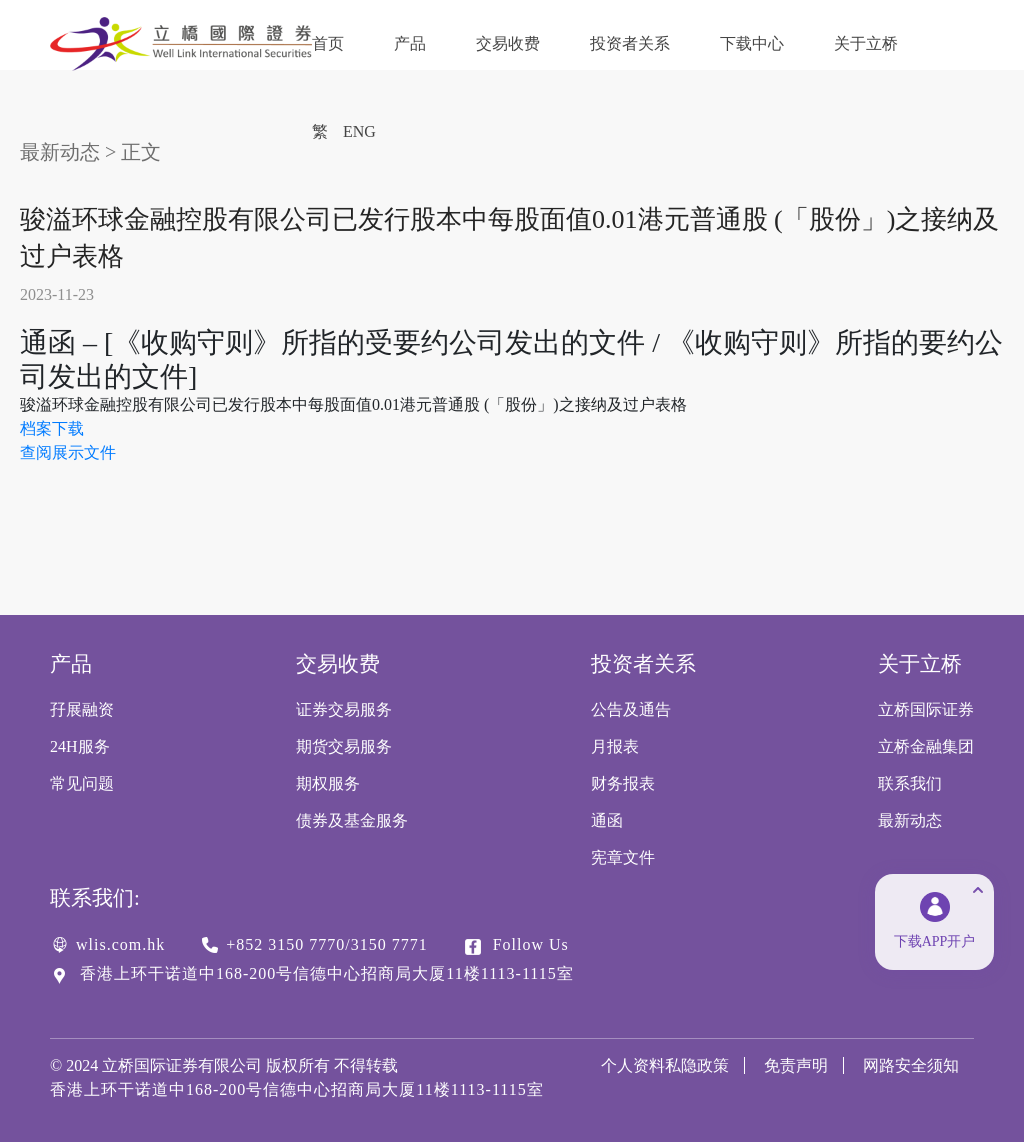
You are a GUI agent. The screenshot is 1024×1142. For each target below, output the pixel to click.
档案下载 (52, 428)
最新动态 (60, 152)
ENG (359, 131)
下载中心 (752, 43)
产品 (410, 43)
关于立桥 (866, 43)
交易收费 (508, 43)
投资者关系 (630, 43)
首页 (328, 43)
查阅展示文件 (68, 452)
